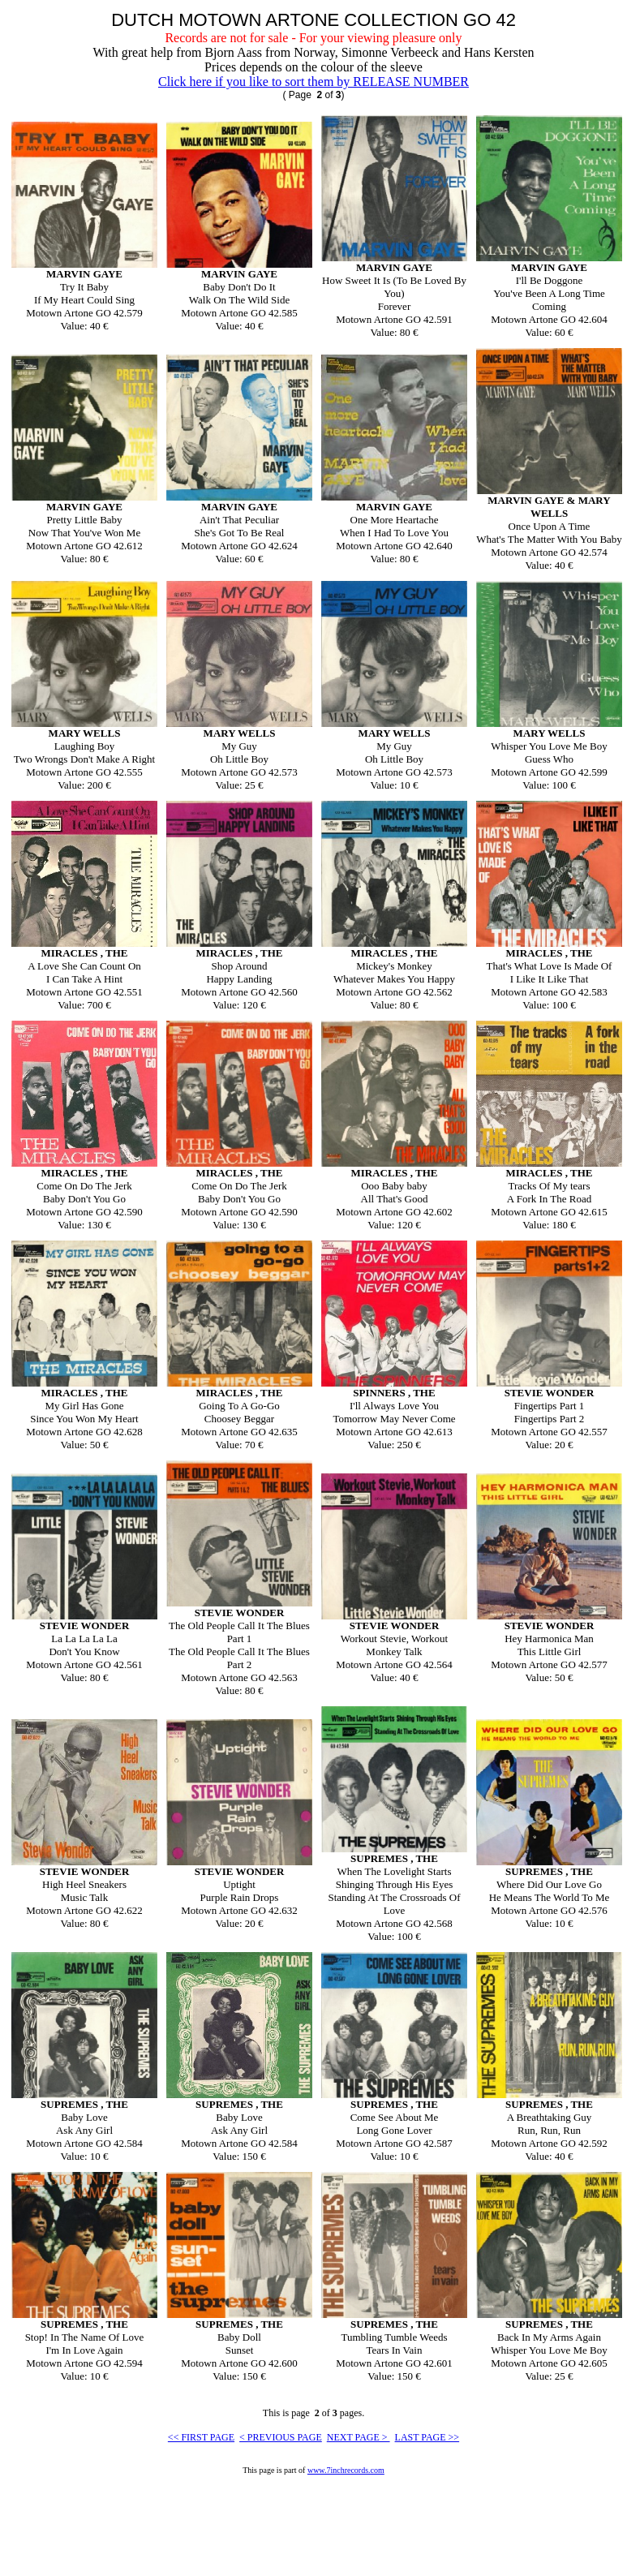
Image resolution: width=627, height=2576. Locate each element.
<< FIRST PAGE (201, 2437)
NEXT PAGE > (358, 2437)
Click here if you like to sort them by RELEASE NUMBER (313, 81)
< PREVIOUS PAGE (280, 2437)
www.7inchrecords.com (345, 2470)
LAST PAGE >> (427, 2437)
